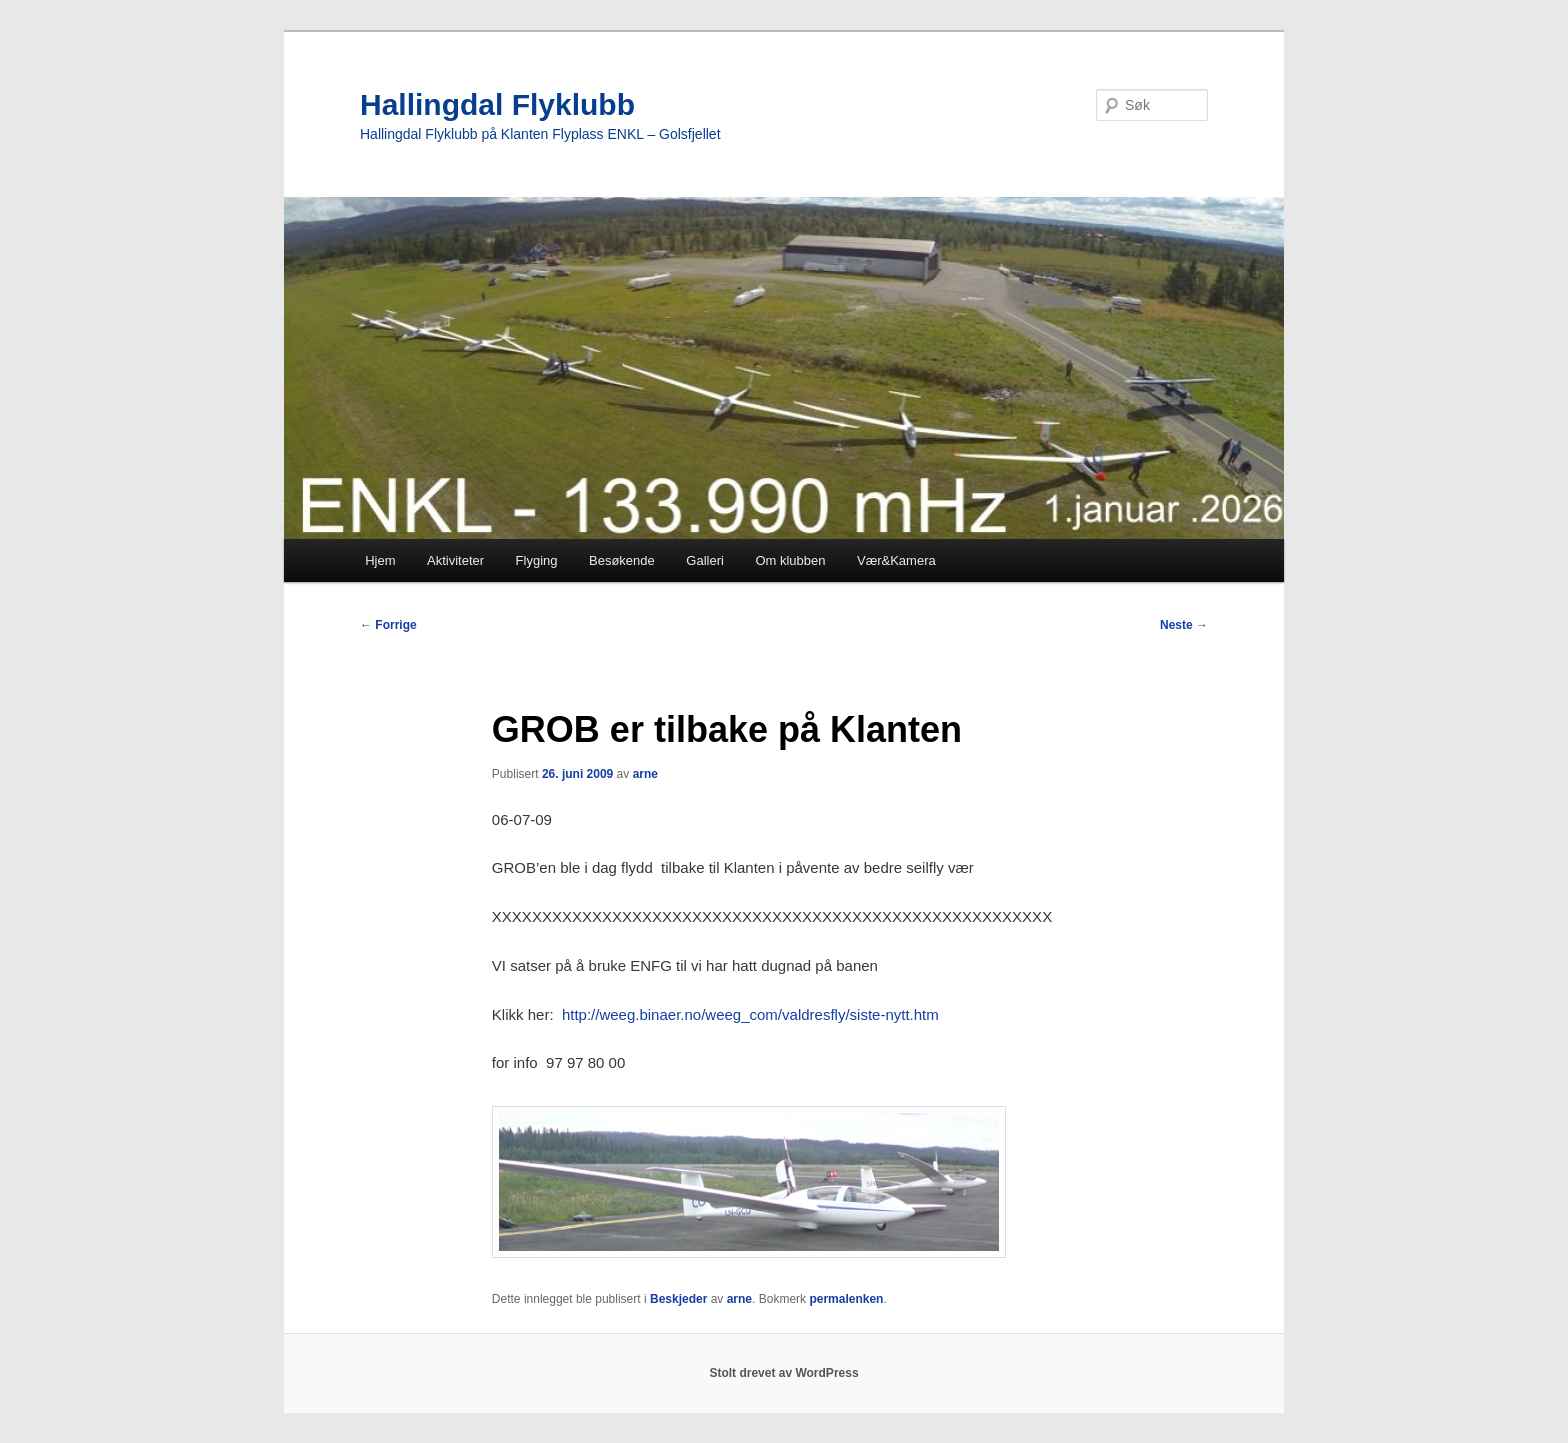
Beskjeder (678, 1299)
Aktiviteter (455, 560)
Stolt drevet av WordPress (783, 1373)
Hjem (380, 560)
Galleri (705, 560)
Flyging (537, 560)
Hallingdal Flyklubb (497, 104)
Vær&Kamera (896, 560)
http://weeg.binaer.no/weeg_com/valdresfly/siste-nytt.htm (750, 1014)
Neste (1184, 625)
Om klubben (790, 560)
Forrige (388, 625)
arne (645, 774)
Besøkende (622, 560)
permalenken (846, 1299)
